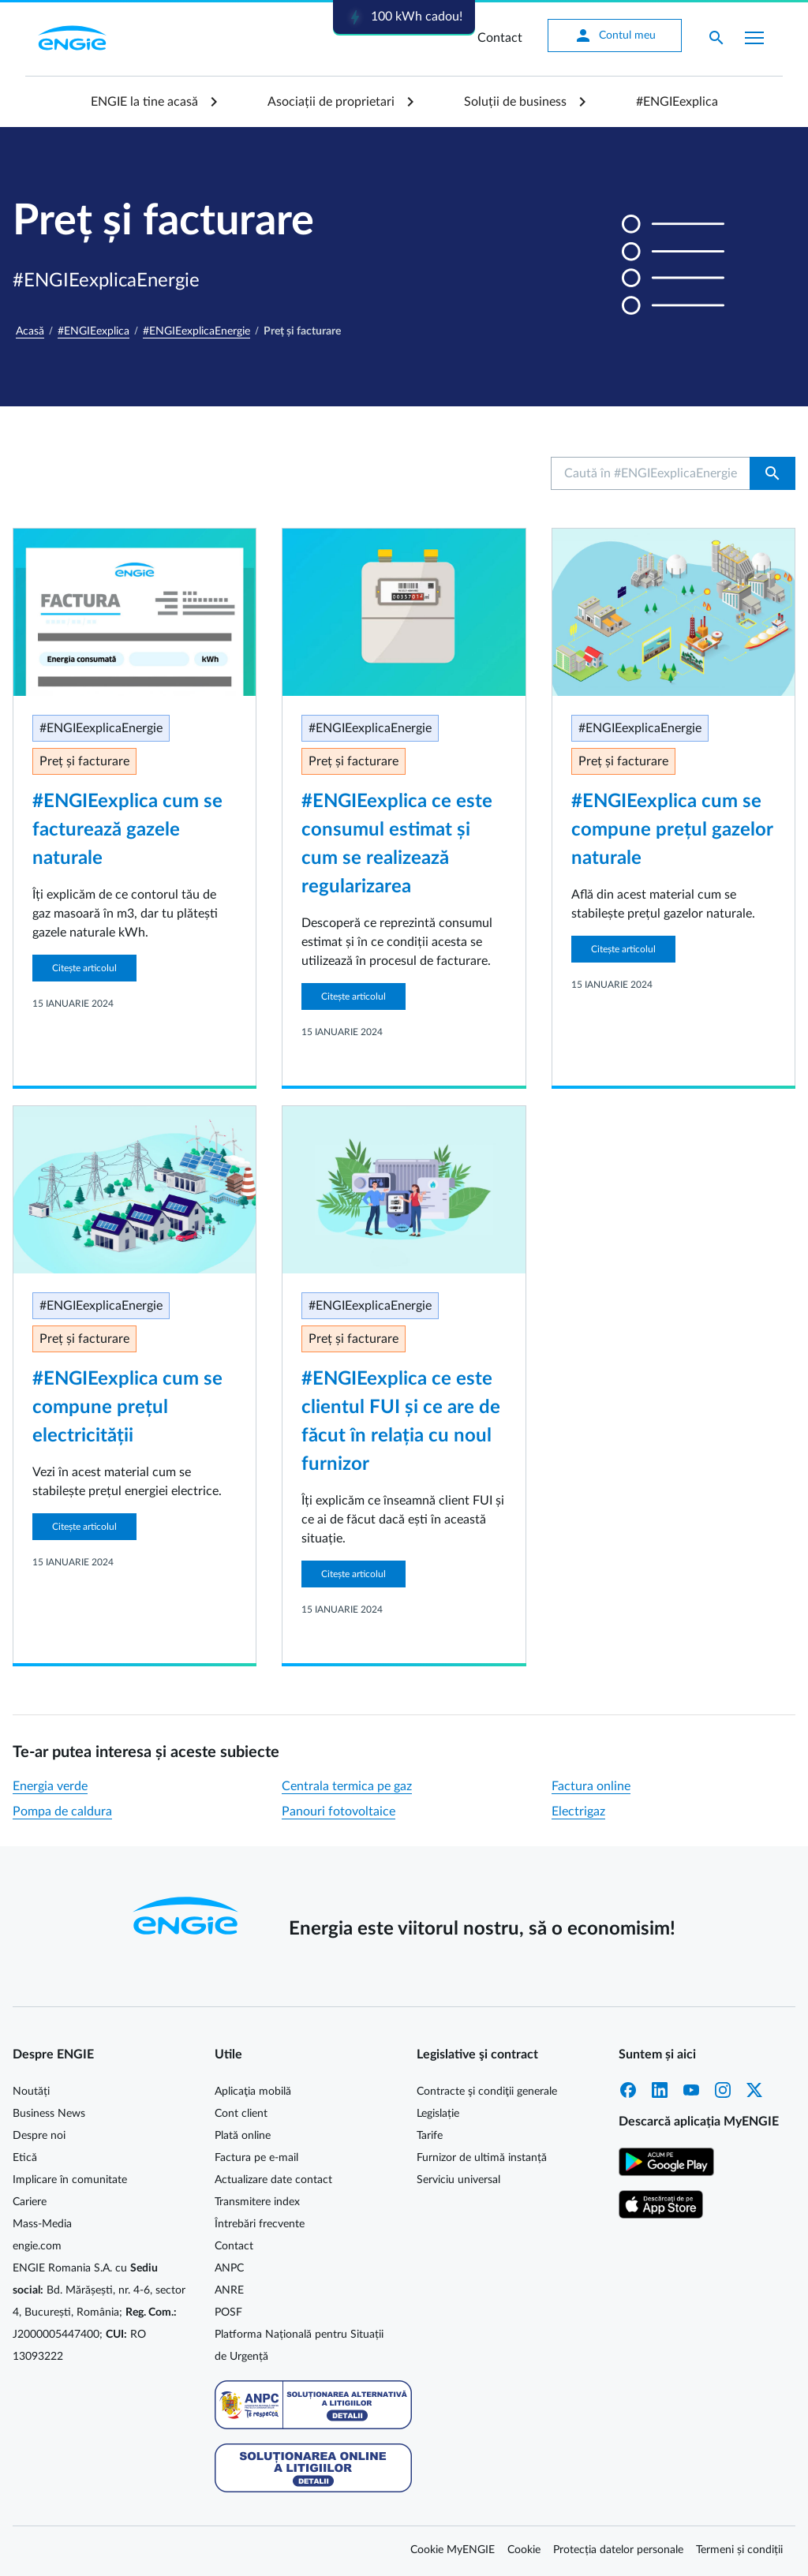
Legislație (438, 2113)
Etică (25, 2157)
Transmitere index (257, 2202)
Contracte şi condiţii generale (487, 2091)
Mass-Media (42, 2224)
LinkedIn (659, 2090)
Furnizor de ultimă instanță (482, 2157)
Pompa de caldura (62, 1811)
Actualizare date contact (273, 2179)
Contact (499, 38)
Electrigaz (578, 1811)
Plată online (243, 2135)
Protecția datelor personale (618, 2549)
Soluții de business (515, 101)
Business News (49, 2113)
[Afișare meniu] (754, 38)
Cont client (241, 2113)
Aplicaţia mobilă (253, 2091)
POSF (228, 2312)
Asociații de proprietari (331, 101)
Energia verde (50, 1786)
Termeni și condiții (739, 2549)
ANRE (229, 2290)
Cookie (524, 2549)
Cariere (30, 2202)
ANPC (229, 2268)
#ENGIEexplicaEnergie (196, 331)
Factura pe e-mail (256, 2157)
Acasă (30, 331)
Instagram (722, 2090)
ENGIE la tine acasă (144, 101)
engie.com (37, 2246)
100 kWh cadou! (404, 17)
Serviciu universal (458, 2179)
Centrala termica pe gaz (347, 1786)
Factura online (591, 1786)
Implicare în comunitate (70, 2179)
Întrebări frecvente (260, 2224)
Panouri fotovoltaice (338, 1811)
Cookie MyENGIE (452, 2549)
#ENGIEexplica (677, 101)
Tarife (430, 2135)
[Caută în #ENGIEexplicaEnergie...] (651, 473)
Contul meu (615, 35)
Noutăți (31, 2091)
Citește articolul (84, 968)
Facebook (628, 2090)
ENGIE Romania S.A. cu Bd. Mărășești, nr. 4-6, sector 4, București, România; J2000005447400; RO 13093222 (99, 2312)
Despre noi (39, 2135)
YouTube (691, 2090)
